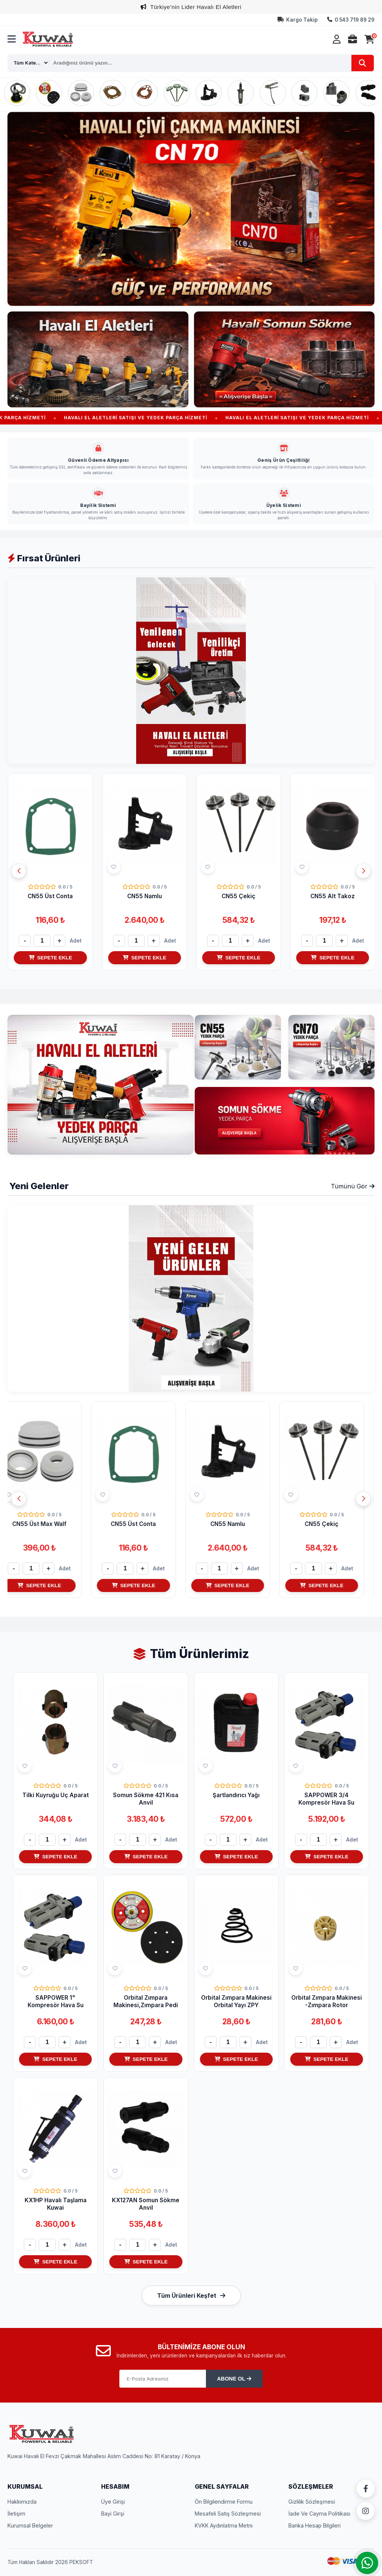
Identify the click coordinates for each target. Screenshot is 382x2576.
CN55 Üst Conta (143, 896)
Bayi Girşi (112, 2513)
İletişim (16, 2513)
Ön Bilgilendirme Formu (224, 2501)
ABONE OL (234, 2379)
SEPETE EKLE (50, 957)
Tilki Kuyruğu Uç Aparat (55, 1795)
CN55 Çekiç (332, 896)
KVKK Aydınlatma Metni (224, 2525)
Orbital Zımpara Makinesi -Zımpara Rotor (326, 2001)
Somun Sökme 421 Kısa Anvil (145, 1799)
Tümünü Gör (353, 1186)
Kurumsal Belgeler (30, 2525)
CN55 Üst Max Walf (50, 896)
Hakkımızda (22, 2501)
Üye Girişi (113, 2501)
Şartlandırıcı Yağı (236, 1795)
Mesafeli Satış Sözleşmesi (228, 2513)
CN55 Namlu (238, 896)
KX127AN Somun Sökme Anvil (145, 2204)
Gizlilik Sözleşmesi (311, 2501)
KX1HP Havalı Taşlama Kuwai (56, 2204)
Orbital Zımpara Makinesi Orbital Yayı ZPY (236, 2001)
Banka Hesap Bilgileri (314, 2525)
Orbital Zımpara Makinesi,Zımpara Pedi (145, 2001)
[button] (363, 871)
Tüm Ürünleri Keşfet (191, 2295)
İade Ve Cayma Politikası (319, 2513)
